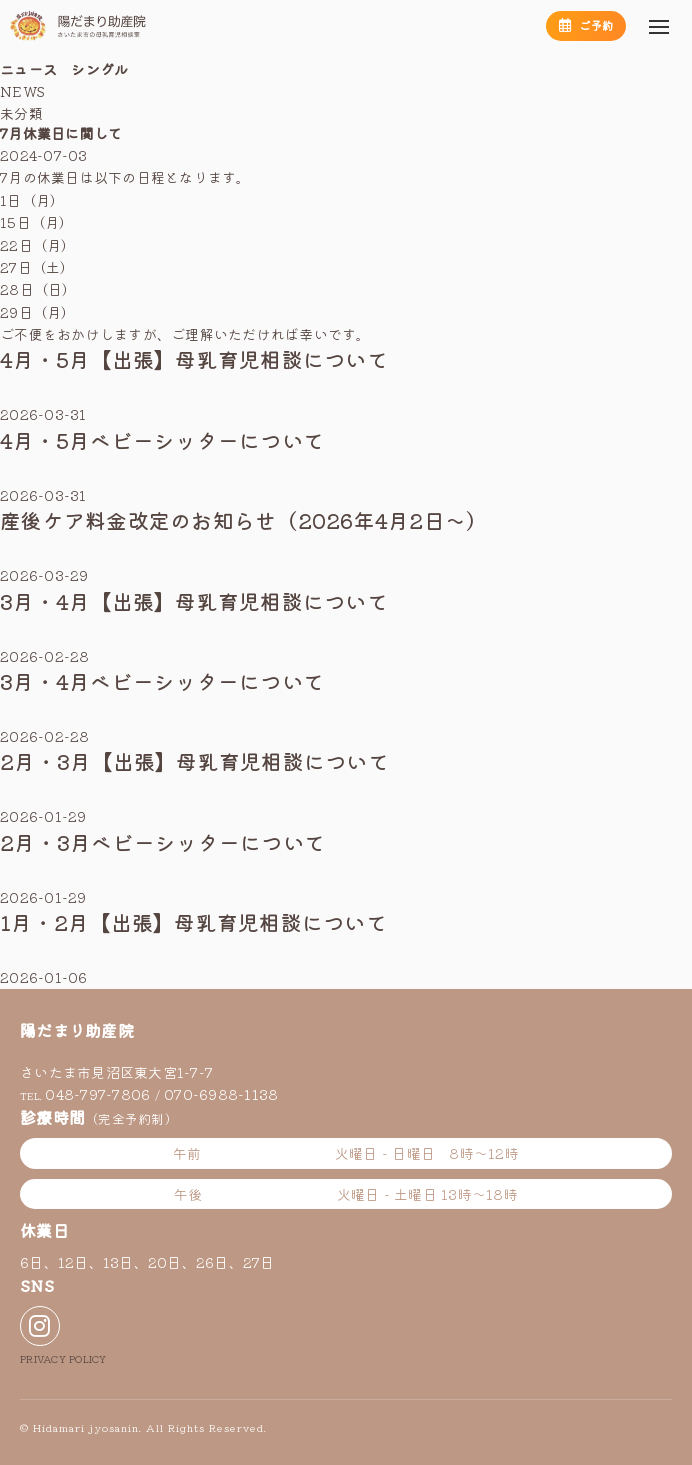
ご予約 (586, 25)
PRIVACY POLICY (63, 1358)
